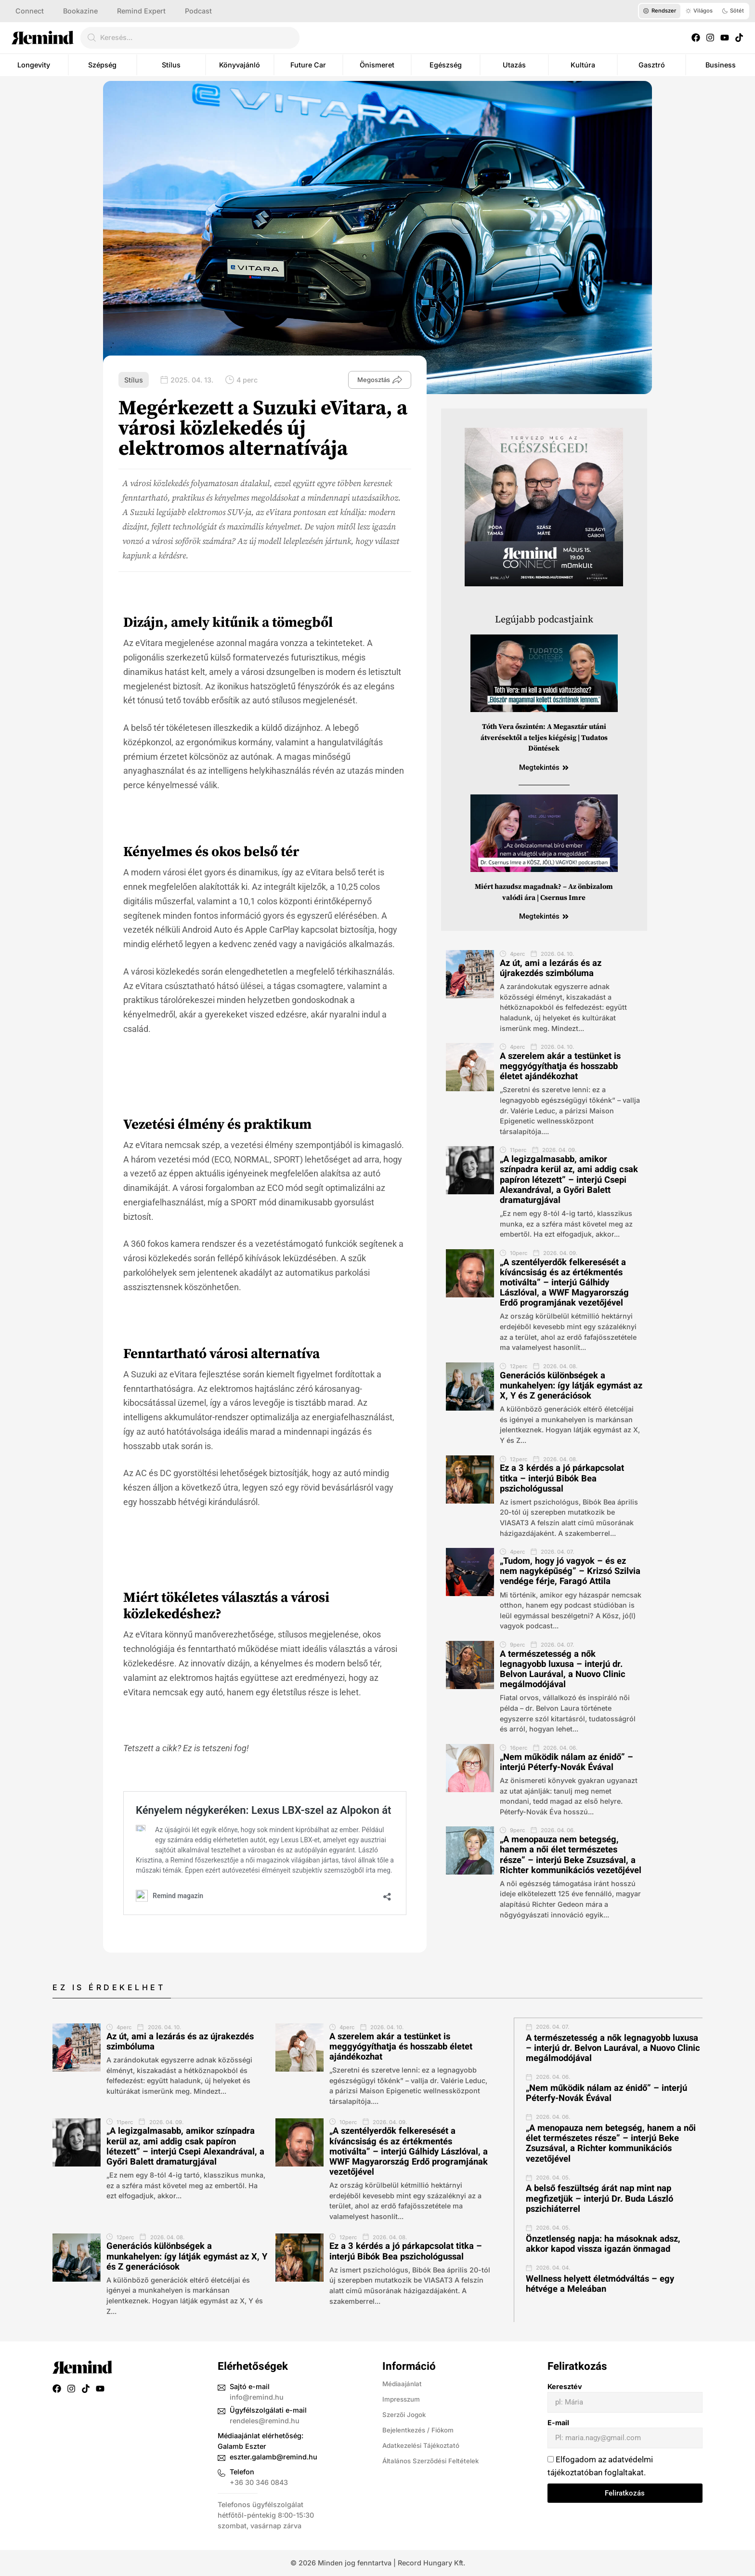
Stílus (171, 65)
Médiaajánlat (403, 2383)
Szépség (102, 65)
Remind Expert (141, 11)
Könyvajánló (239, 65)
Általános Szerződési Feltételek (434, 2461)
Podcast (198, 11)
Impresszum (403, 2399)
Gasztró (651, 65)
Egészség (446, 65)
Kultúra (583, 65)
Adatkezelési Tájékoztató (423, 2445)
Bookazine (80, 11)
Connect (29, 11)
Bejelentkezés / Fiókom (420, 2430)
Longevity (33, 65)
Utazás (514, 65)
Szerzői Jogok (406, 2414)
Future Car (308, 65)
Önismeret (377, 65)
